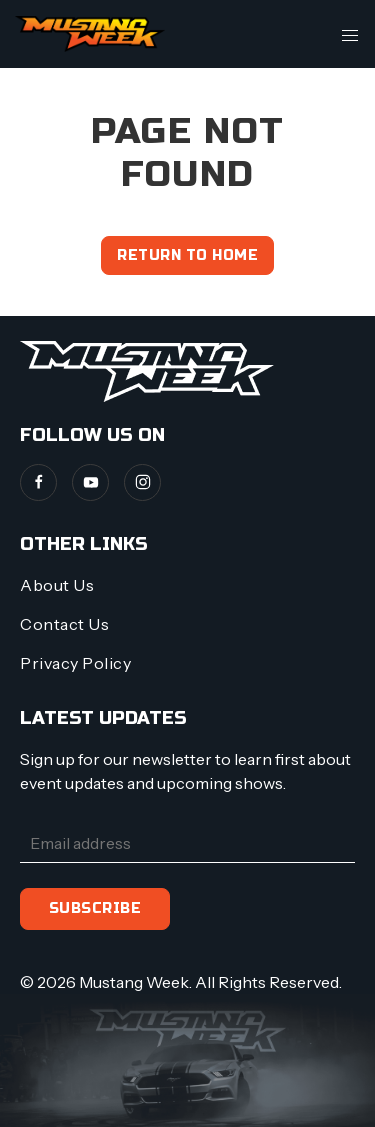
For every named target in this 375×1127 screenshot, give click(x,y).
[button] (350, 34)
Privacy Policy (75, 663)
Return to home (187, 255)
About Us (57, 585)
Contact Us (64, 624)
